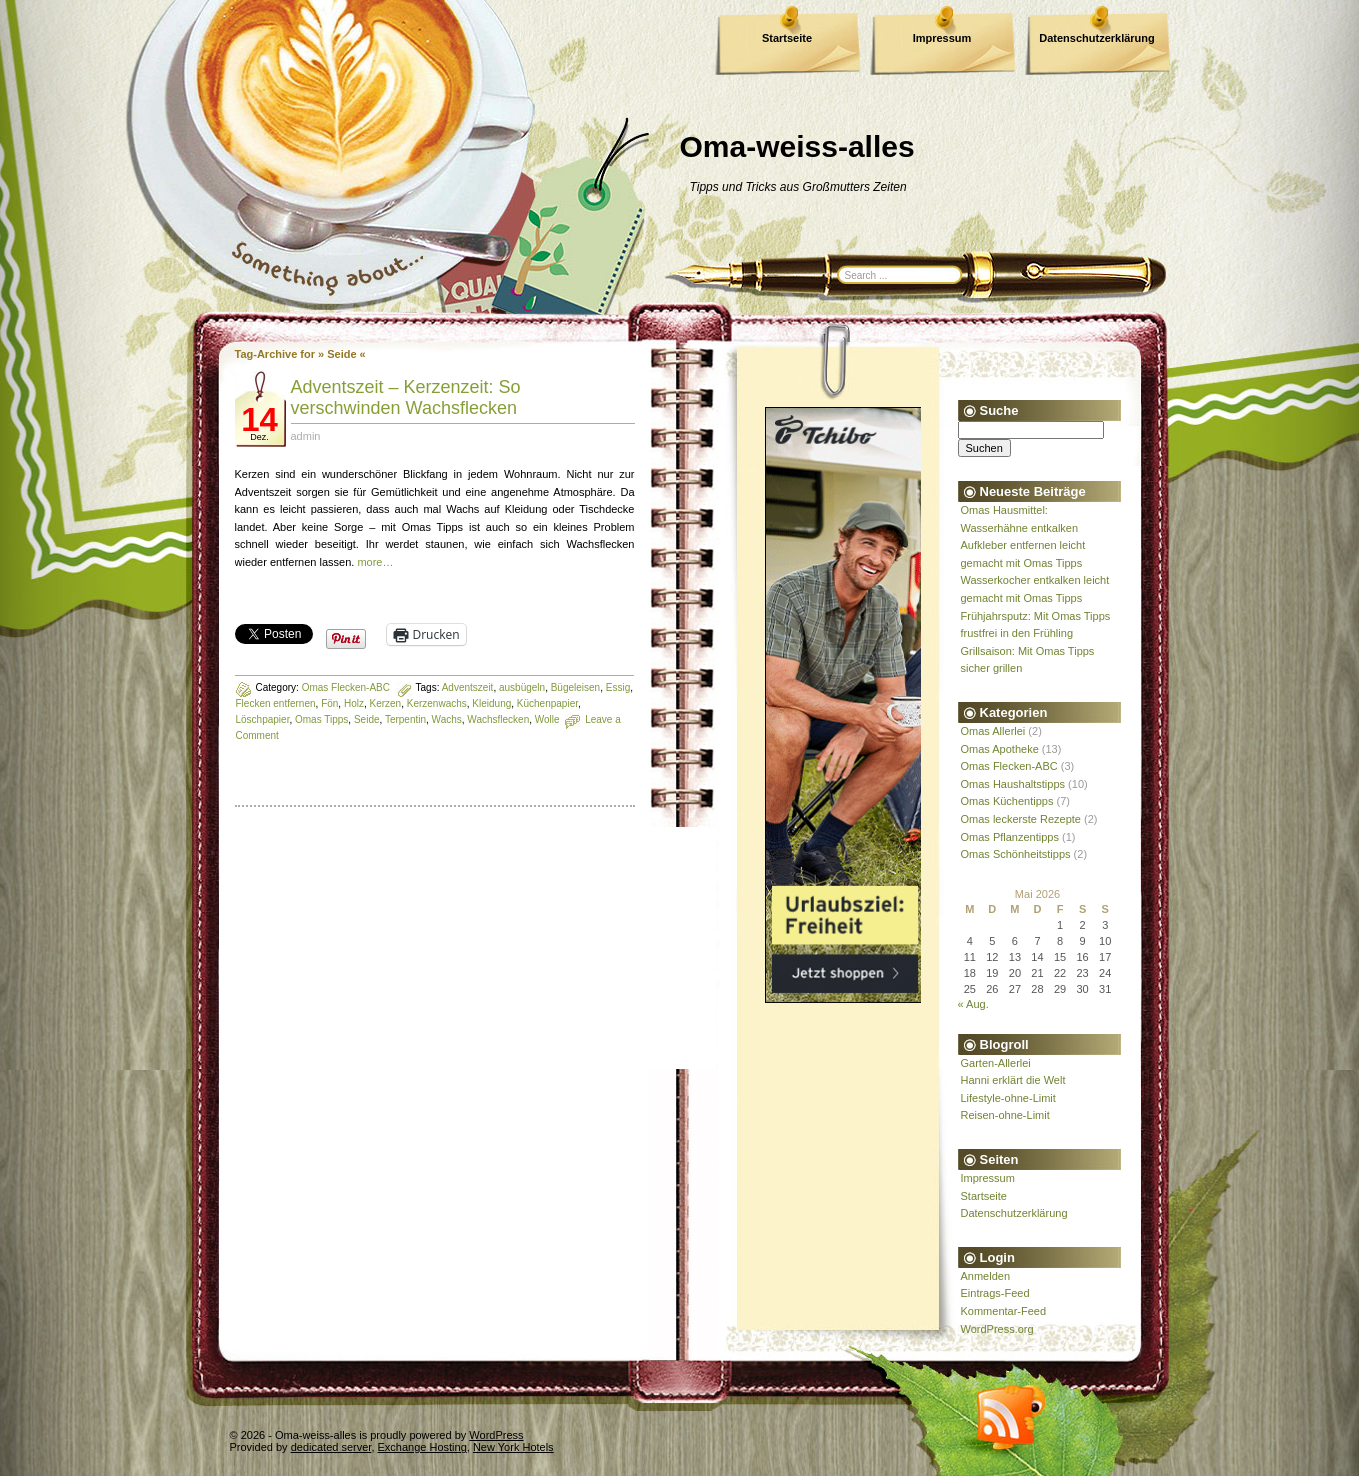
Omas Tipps (321, 719)
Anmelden (986, 1276)
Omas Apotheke (1000, 749)
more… (375, 562)
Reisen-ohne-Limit (1005, 1115)
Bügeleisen (575, 687)
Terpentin (405, 719)
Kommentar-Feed (1004, 1311)
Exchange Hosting (422, 1447)
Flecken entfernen (276, 703)
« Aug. (973, 1004)
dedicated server (331, 1447)
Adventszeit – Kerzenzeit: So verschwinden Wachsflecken (406, 397)
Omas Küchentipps (1007, 801)
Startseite (787, 38)
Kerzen (386, 703)
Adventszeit (468, 687)
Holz (354, 703)
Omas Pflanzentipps (1010, 837)
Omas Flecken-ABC (346, 687)
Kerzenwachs (437, 703)
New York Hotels (513, 1447)
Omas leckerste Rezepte (1021, 819)
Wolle (547, 719)
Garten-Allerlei (996, 1063)
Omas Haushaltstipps (1013, 784)
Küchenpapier (547, 703)
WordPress (496, 1435)
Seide (367, 719)
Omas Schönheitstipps (1016, 854)
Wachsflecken (498, 719)
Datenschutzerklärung (1097, 38)
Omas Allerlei (993, 731)
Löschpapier (263, 719)
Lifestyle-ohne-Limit (1008, 1098)
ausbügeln (522, 687)
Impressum (942, 38)
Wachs (447, 719)
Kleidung (491, 703)
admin (306, 436)
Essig (618, 687)
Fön (329, 703)
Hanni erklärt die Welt (1013, 1080)
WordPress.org (997, 1329)
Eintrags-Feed (995, 1293)
